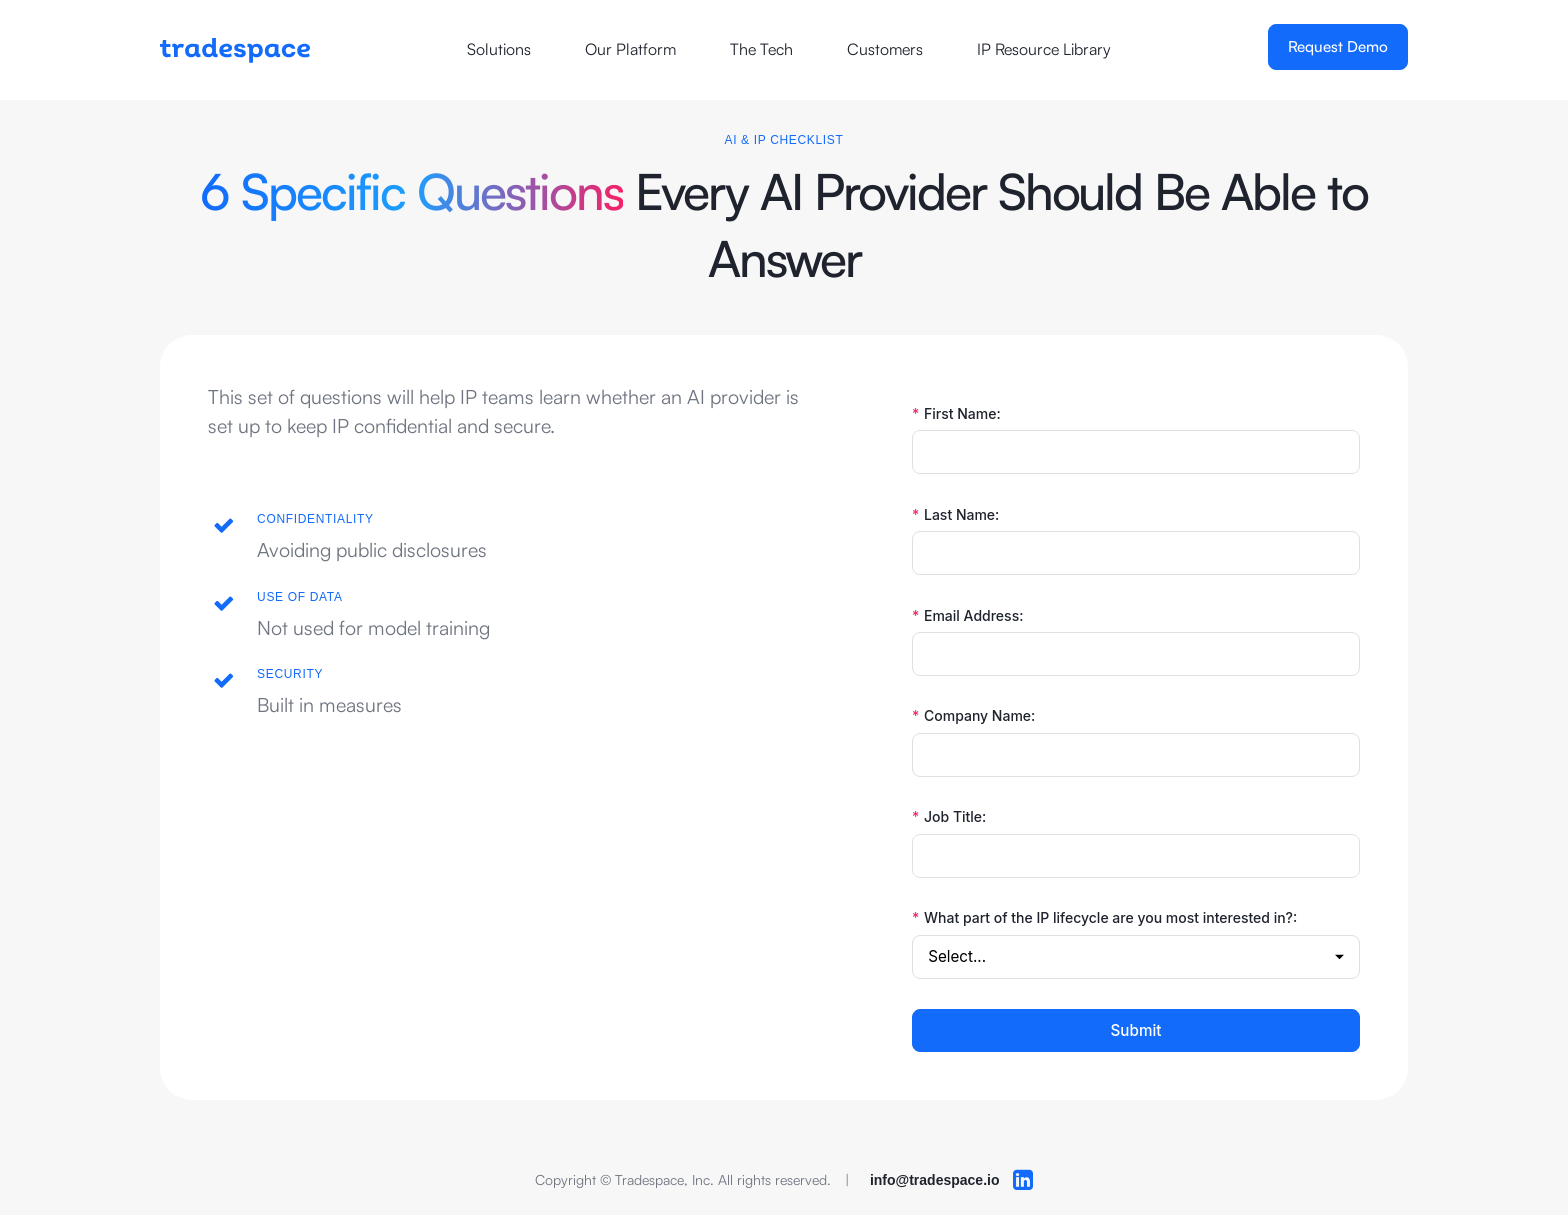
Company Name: (973, 716)
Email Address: (967, 616)
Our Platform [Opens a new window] (630, 49)
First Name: (956, 414)
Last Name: (955, 515)
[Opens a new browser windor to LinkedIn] (1023, 1180)
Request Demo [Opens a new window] (1338, 46)
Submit (1136, 1030)
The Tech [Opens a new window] (761, 49)
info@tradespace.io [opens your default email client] (935, 1180)
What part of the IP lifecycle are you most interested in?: (1104, 918)
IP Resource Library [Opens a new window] (1044, 49)
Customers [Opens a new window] (885, 49)
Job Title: (949, 817)
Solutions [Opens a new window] (499, 49)
